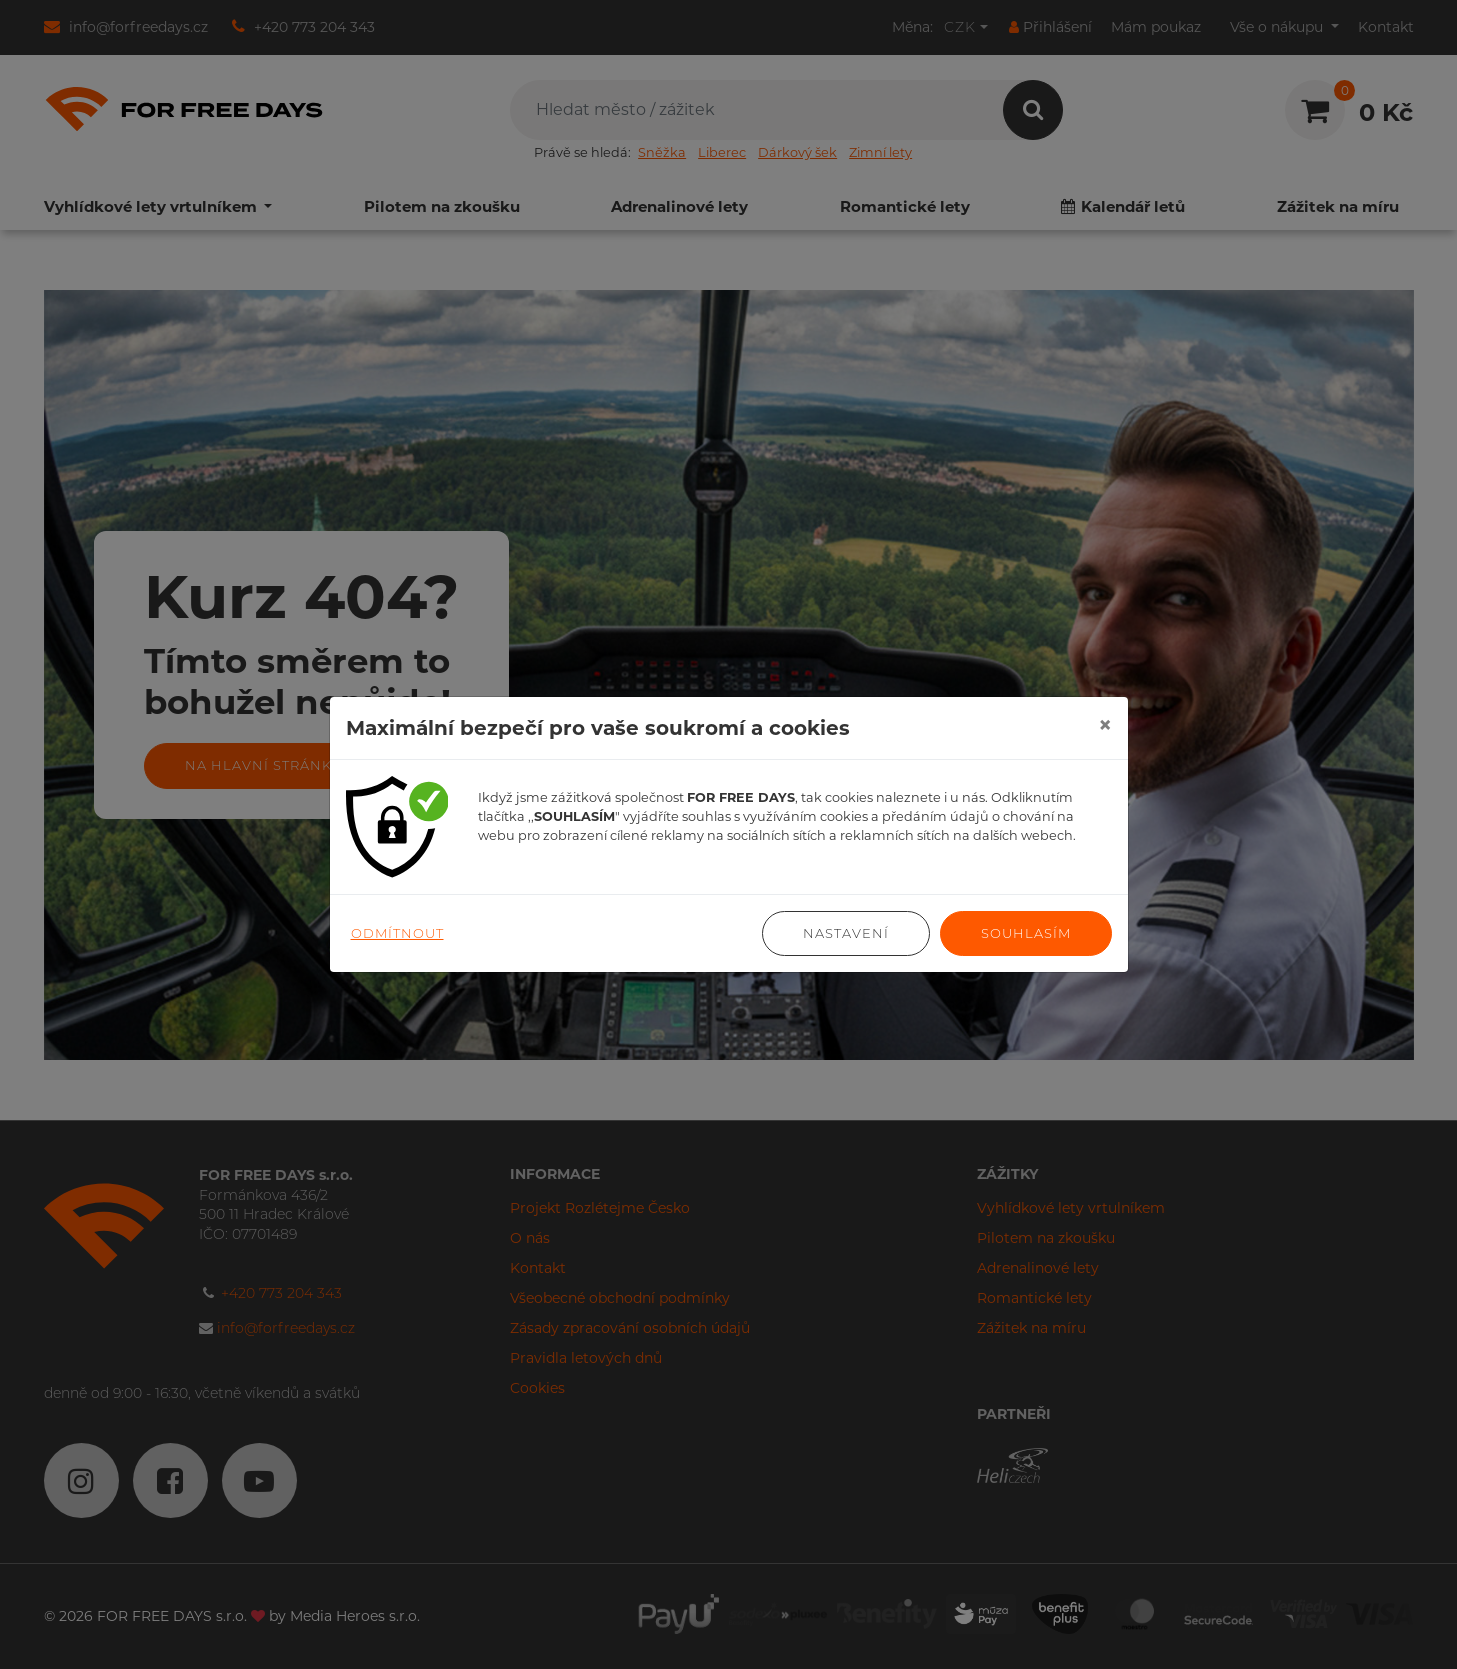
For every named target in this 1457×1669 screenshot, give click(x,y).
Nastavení (846, 933)
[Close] (1105, 725)
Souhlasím (1026, 933)
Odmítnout (397, 933)
